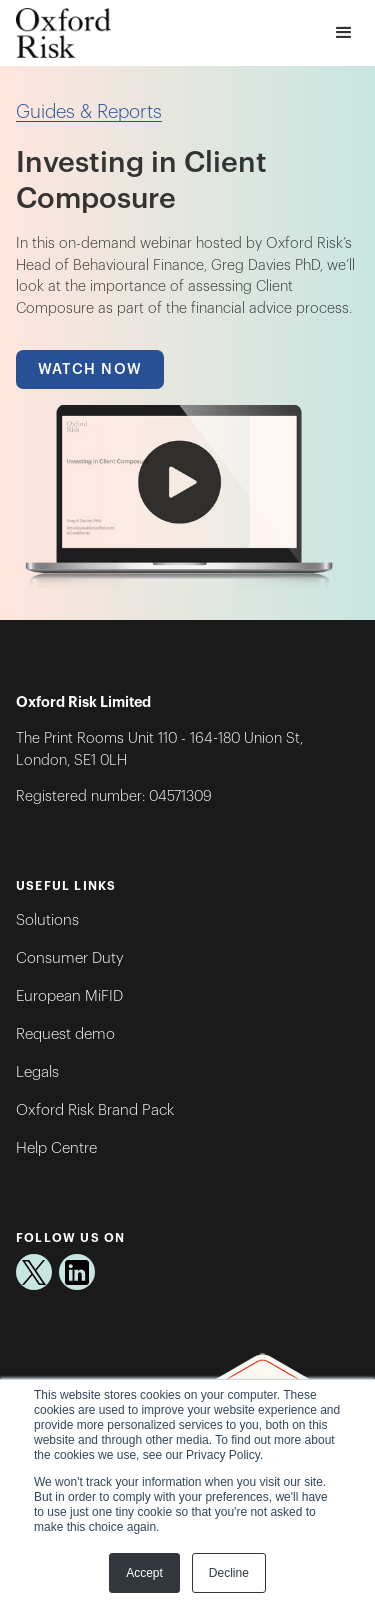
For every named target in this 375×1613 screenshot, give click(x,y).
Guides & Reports (89, 112)
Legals (37, 1072)
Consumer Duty (70, 958)
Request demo (65, 1034)
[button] (343, 33)
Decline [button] (229, 1573)
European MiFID (69, 996)
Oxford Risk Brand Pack (95, 1110)
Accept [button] (144, 1573)
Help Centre (56, 1148)
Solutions (47, 920)
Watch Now (90, 369)
